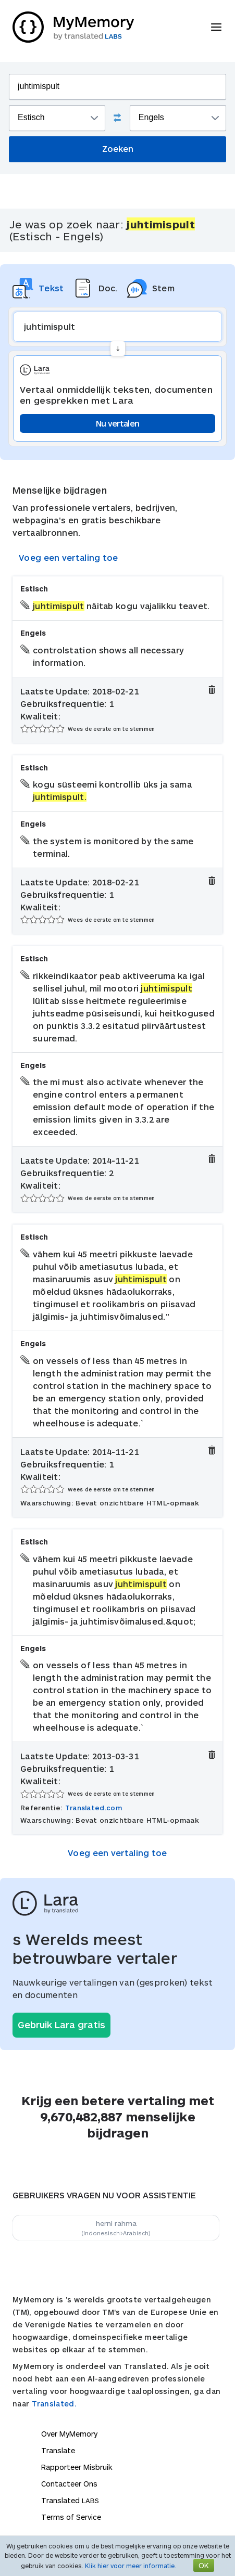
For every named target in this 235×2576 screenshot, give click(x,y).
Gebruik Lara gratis (61, 2024)
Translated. (54, 2403)
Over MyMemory (69, 2433)
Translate (58, 2450)
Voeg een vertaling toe (68, 557)
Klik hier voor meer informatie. (130, 2565)
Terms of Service (71, 2517)
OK (204, 2565)
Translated (70, 2500)
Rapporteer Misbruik (77, 2467)
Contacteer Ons (69, 2483)
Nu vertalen (117, 423)
